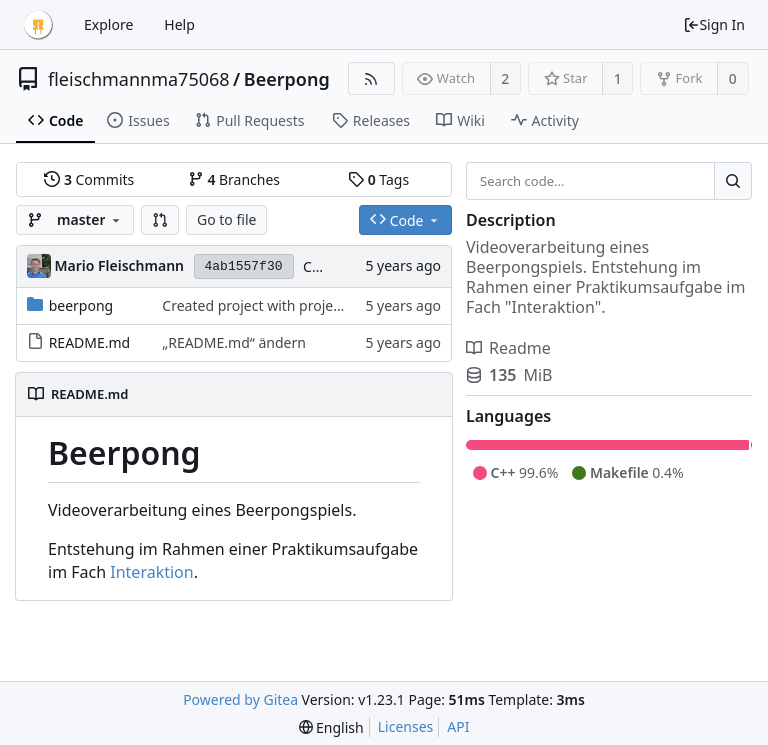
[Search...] (733, 181)
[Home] (38, 25)
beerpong (81, 305)
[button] (160, 220)
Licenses (406, 726)
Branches (234, 179)
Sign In (714, 24)
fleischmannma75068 (139, 79)
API (458, 726)
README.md (90, 342)
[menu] (331, 727)
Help (179, 24)
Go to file (226, 219)
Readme (508, 348)
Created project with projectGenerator (287, 305)
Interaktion (151, 572)
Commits (89, 179)
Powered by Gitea (240, 699)
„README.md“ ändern (234, 342)
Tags (378, 179)
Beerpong (287, 79)
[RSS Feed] (371, 78)
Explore (108, 24)
